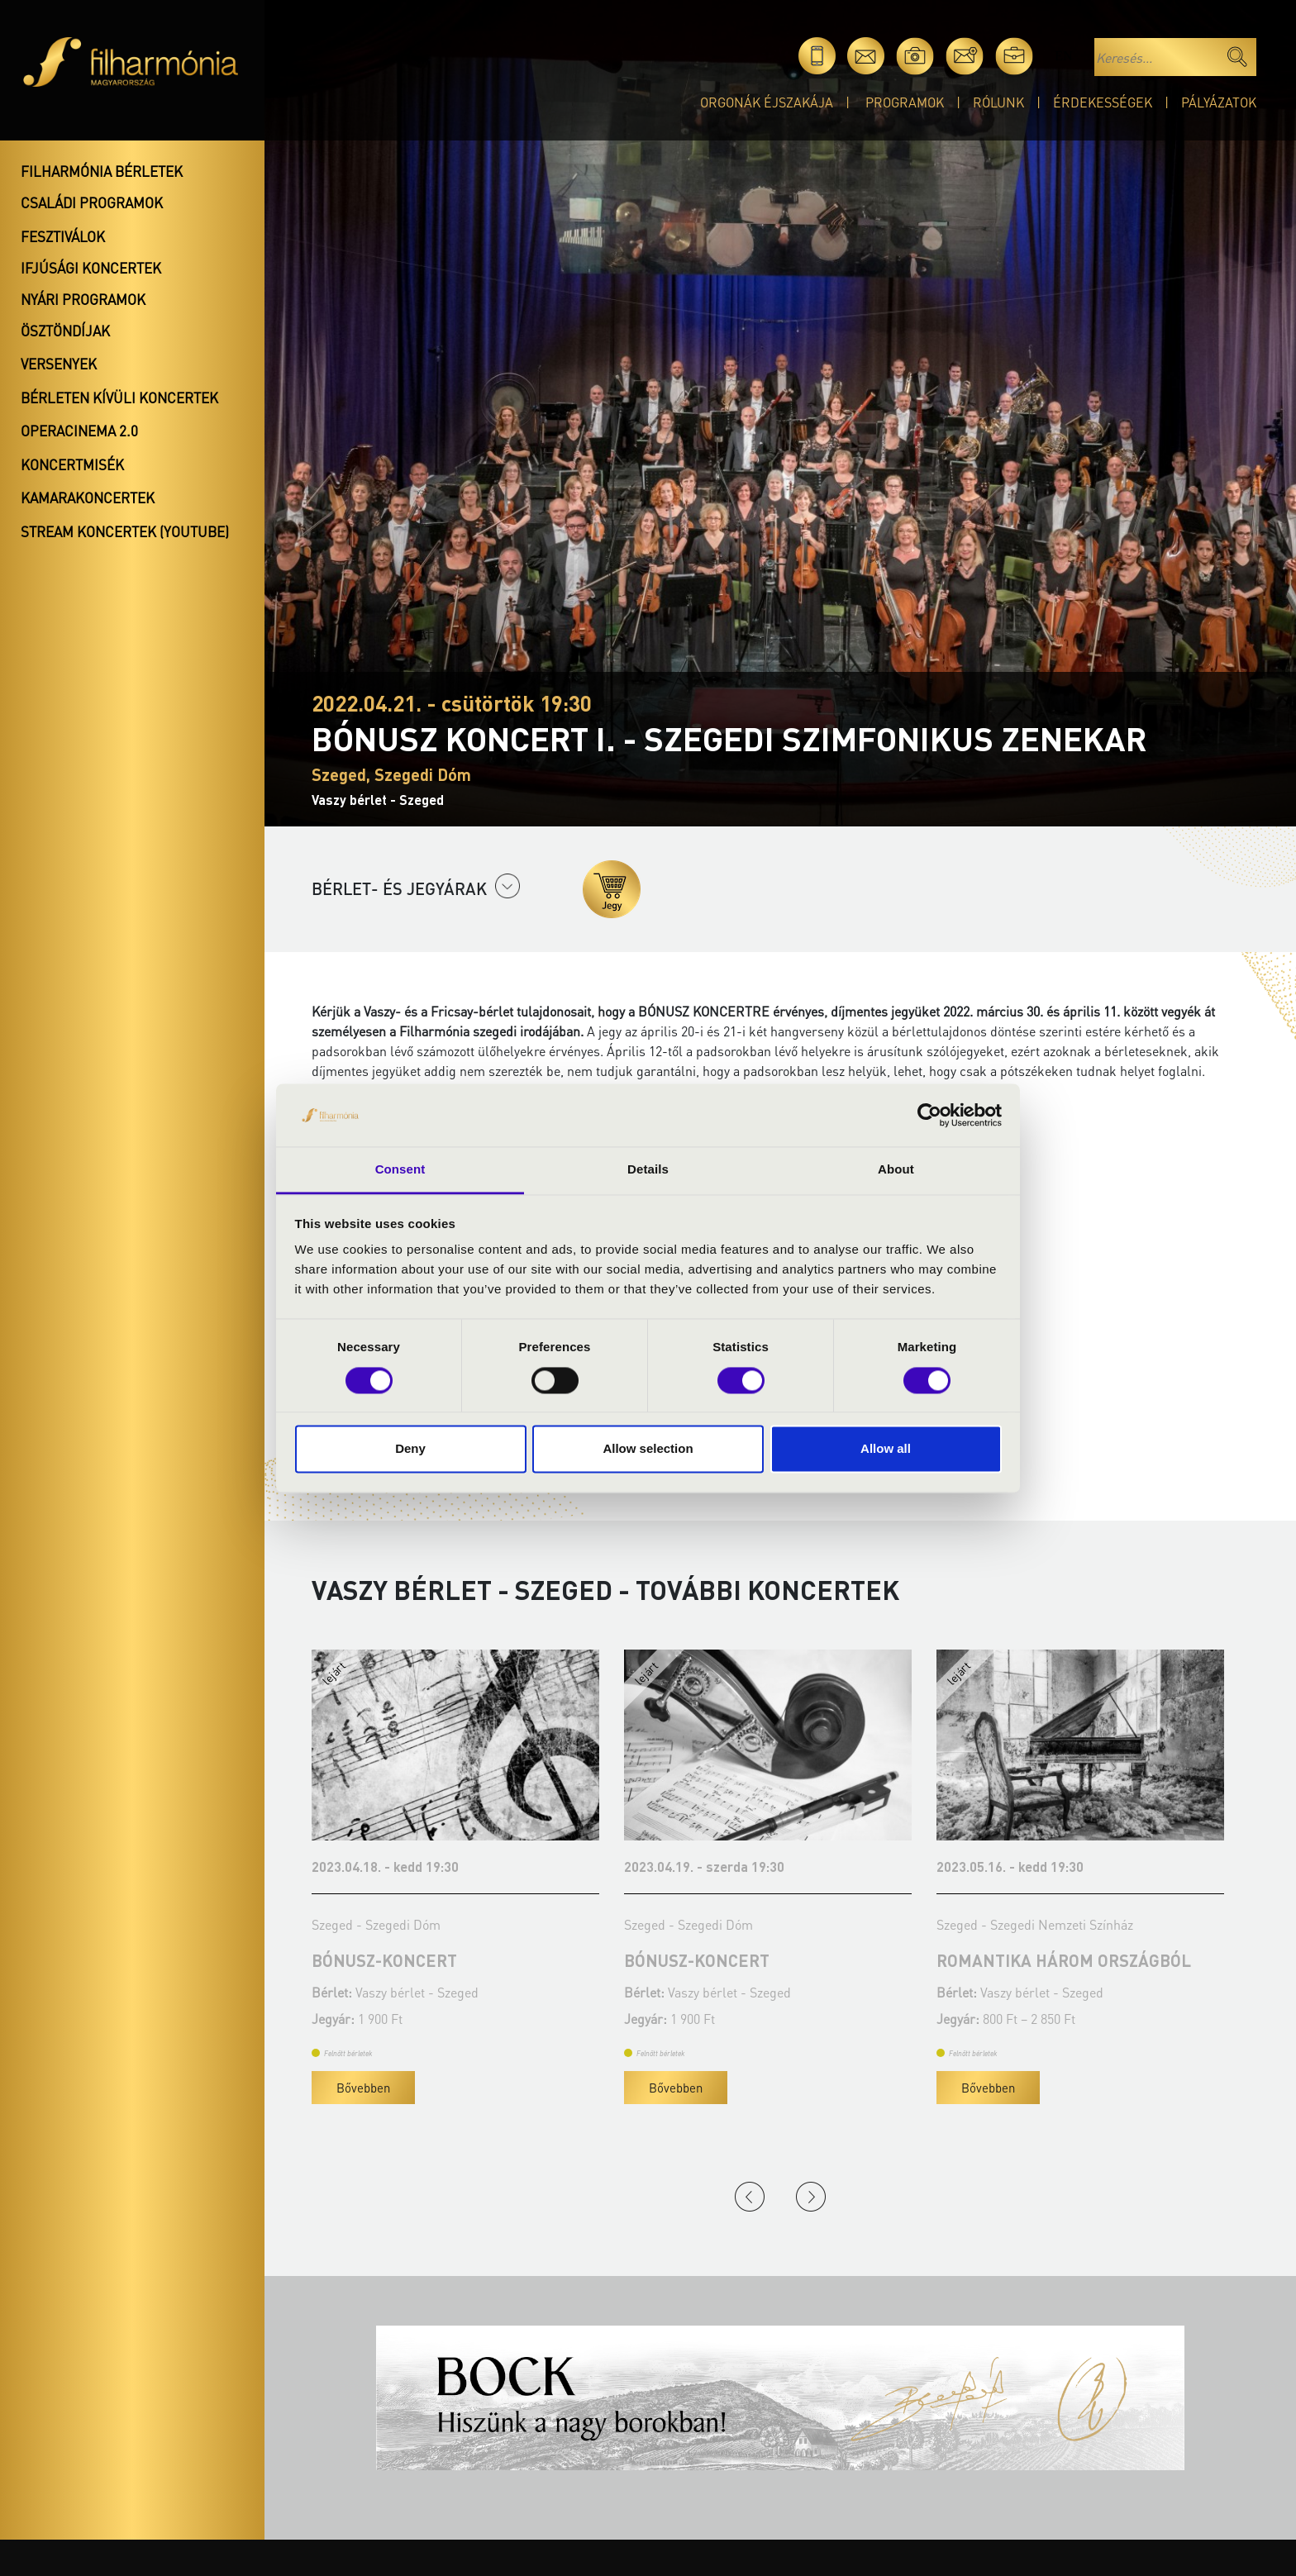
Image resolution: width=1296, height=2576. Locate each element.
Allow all (885, 1449)
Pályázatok (1218, 102)
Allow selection (648, 1449)
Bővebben (377, 2087)
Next (811, 2197)
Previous (750, 2197)
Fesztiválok (63, 236)
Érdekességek (1102, 102)
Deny (410, 1449)
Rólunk (998, 102)
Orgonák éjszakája (766, 102)
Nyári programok (83, 299)
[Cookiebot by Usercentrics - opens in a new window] (929, 1114)
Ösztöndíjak (65, 330)
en (1063, 56)
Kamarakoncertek (88, 497)
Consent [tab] (400, 1170)
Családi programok (92, 202)
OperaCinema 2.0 (79, 430)
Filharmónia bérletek (102, 171)
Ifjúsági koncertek (91, 268)
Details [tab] (648, 1170)
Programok (904, 102)
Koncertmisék (72, 464)
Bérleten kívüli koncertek (119, 397)
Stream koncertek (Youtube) (125, 531)
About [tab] (896, 1170)
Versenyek (59, 364)
